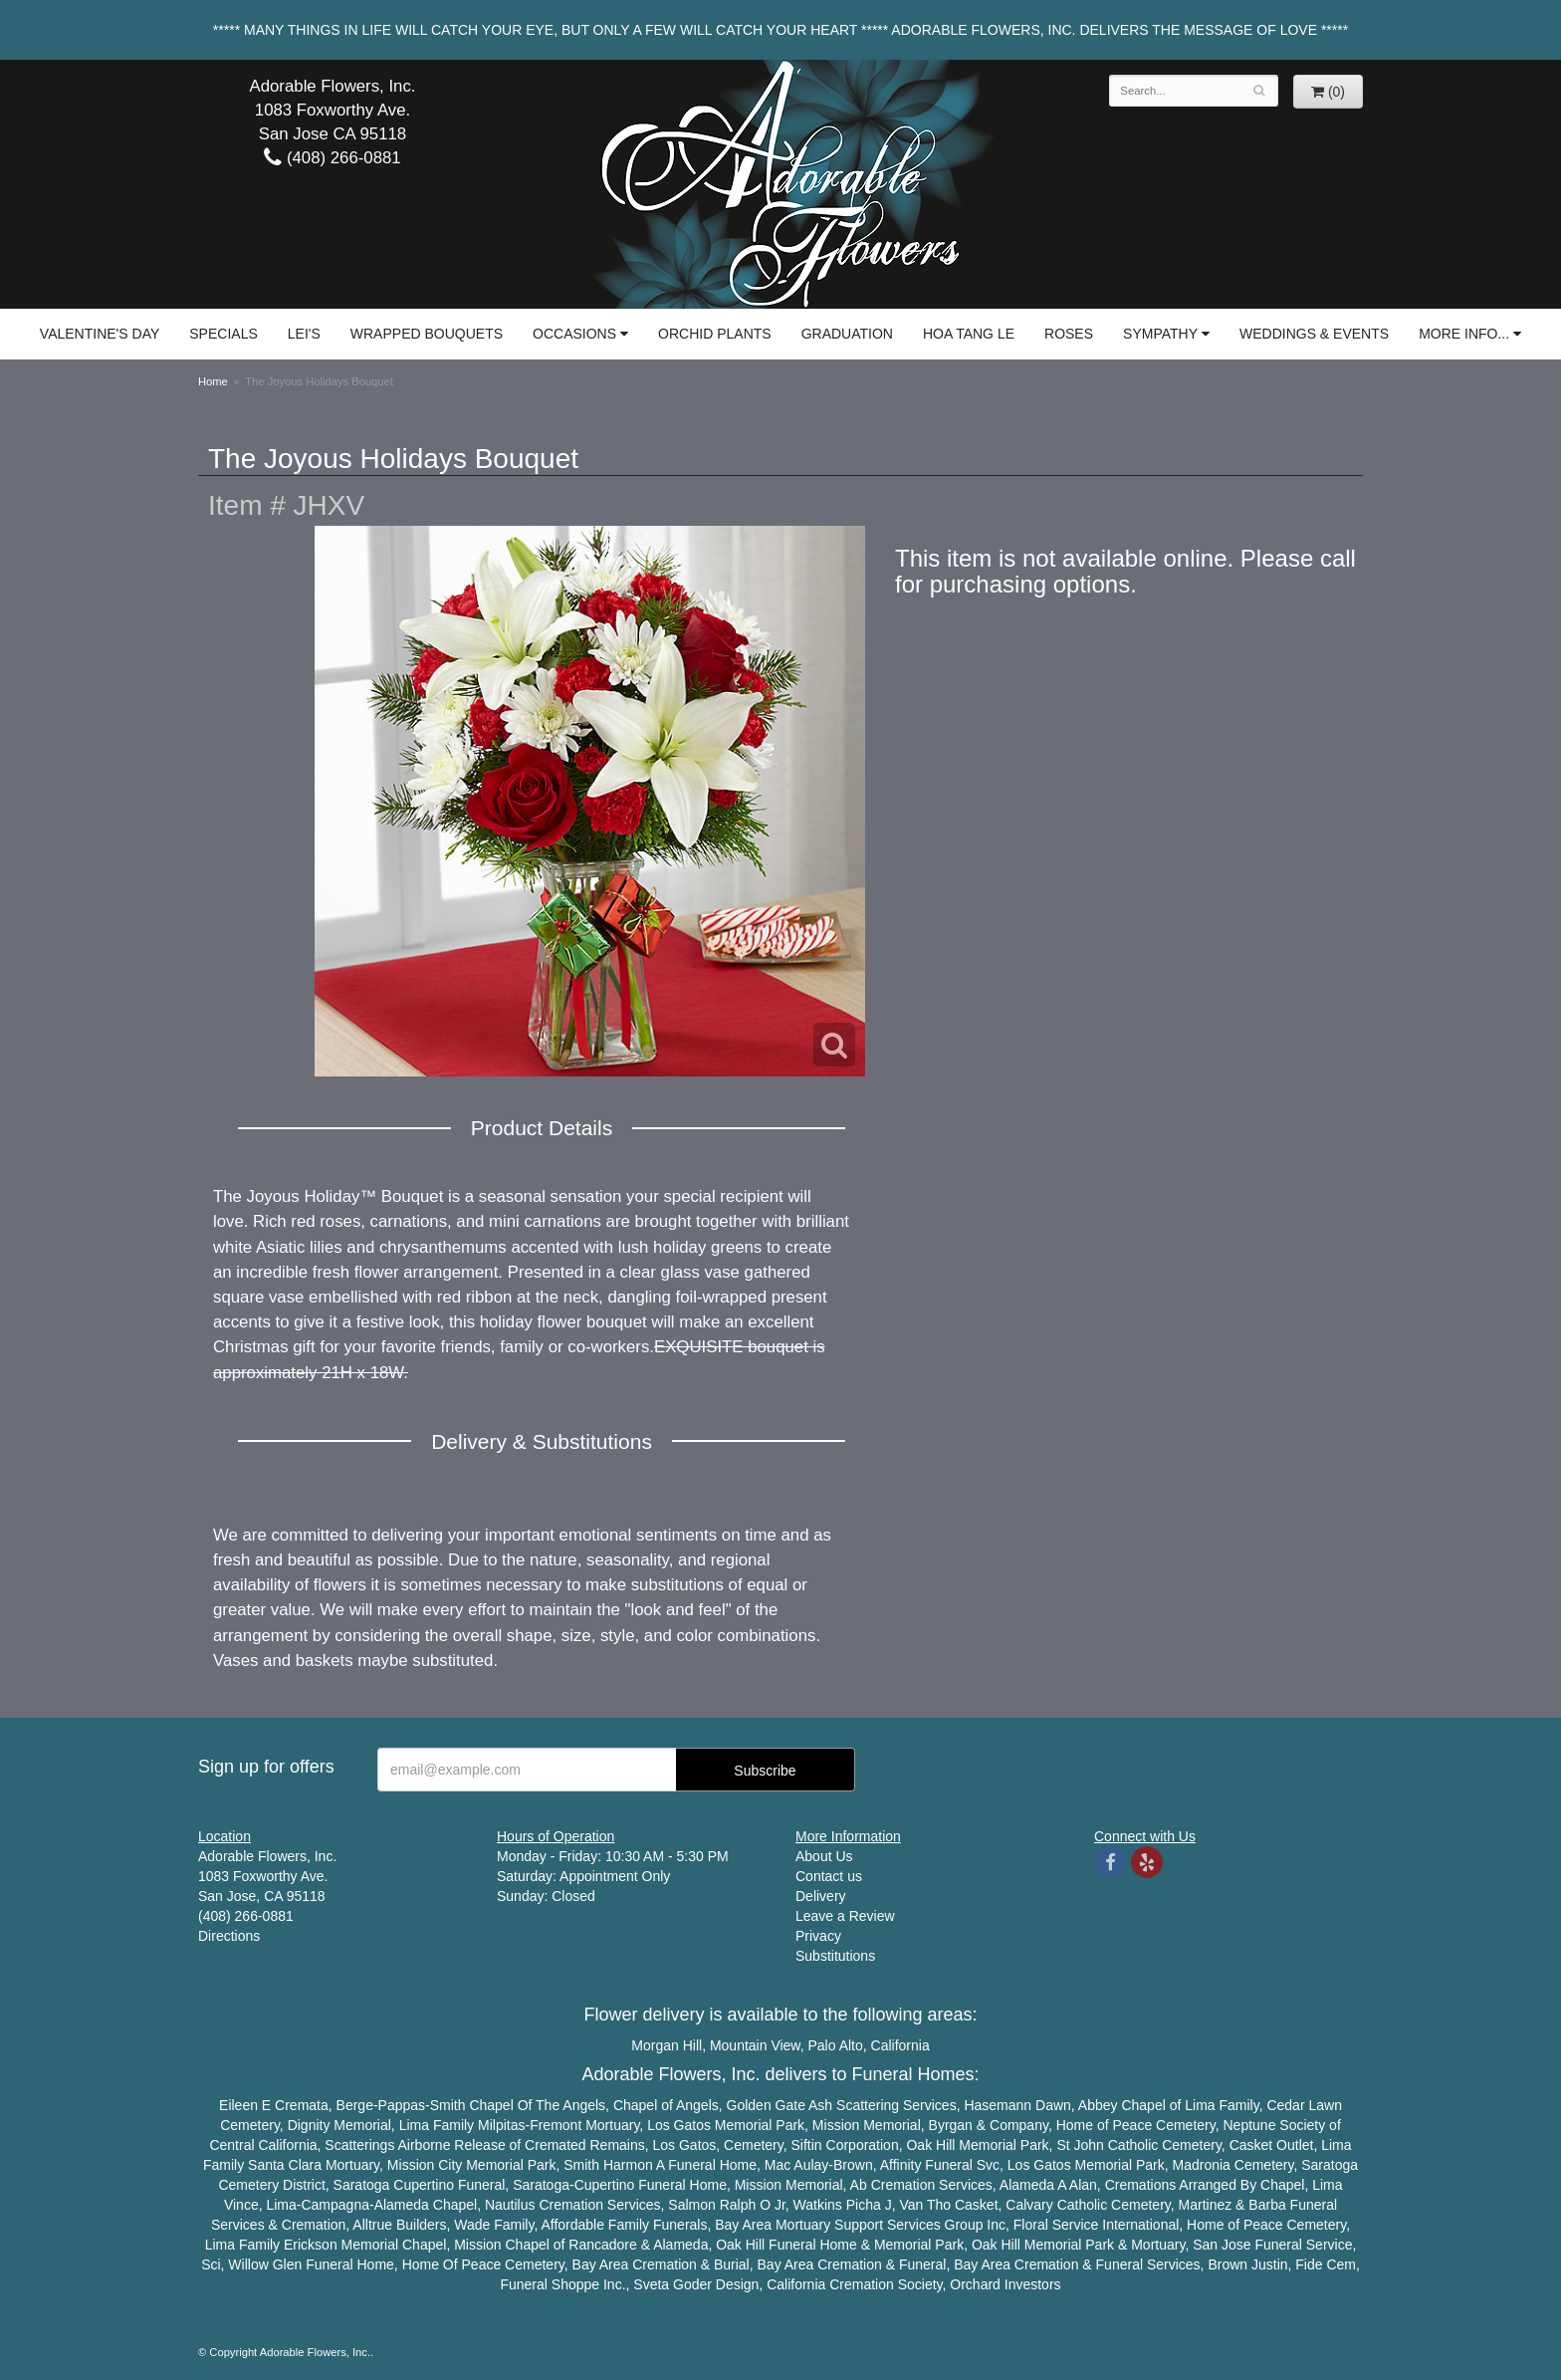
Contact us (828, 1876)
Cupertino (423, 2185)
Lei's (304, 334)
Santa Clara (285, 2165)
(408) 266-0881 (332, 157)
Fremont (555, 2125)
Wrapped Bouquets (426, 334)
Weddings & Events (1314, 334)
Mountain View (755, 2045)
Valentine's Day (99, 334)
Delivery (820, 1896)
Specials (223, 334)
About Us (824, 1856)
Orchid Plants (715, 334)
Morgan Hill (666, 2045)
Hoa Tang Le (968, 334)
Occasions (574, 334)
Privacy (818, 1936)
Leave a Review (845, 1916)
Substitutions (835, 1956)
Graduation (847, 334)
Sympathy (1160, 334)
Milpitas (501, 2125)
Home (213, 381)
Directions (229, 1936)
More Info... (1464, 334)
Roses (1068, 334)
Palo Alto (835, 2045)
